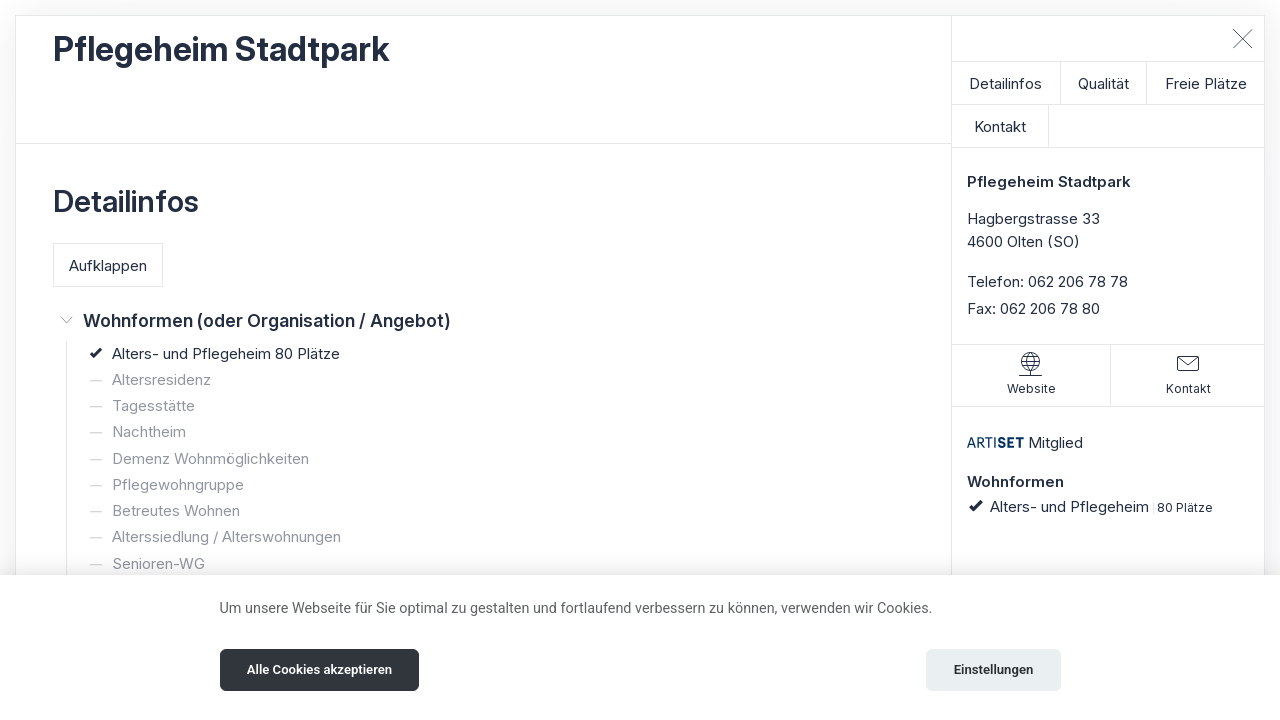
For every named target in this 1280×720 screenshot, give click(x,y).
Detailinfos (1005, 83)
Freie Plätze (1206, 83)
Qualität (1103, 83)
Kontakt (1000, 126)
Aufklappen (108, 265)
